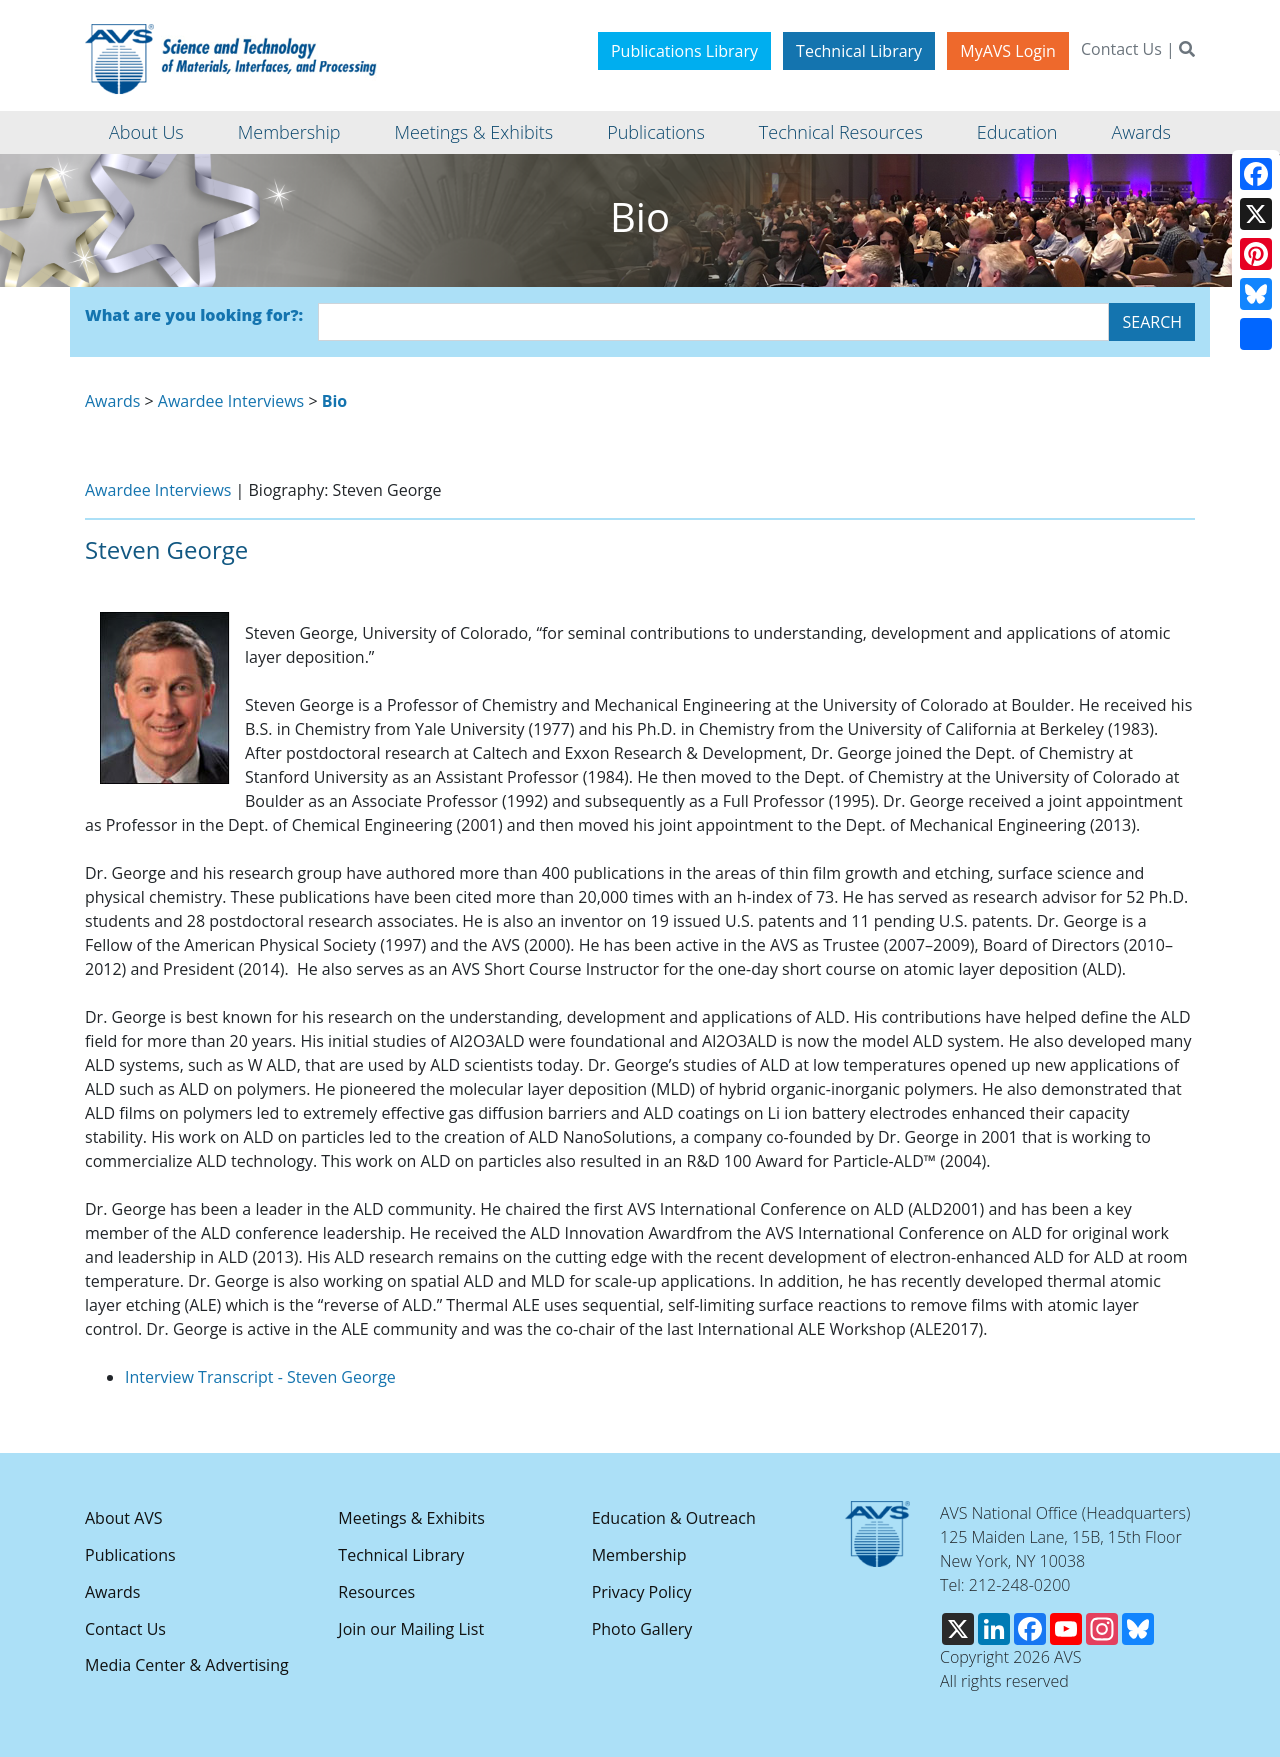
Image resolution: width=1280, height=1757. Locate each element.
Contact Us (1121, 49)
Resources (376, 1592)
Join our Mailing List (411, 1629)
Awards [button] (1140, 132)
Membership (639, 1555)
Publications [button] (656, 132)
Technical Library (859, 51)
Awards (112, 401)
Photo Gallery (642, 1629)
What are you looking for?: (194, 315)
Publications (130, 1555)
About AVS (124, 1518)
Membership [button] (289, 132)
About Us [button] (146, 132)
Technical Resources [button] (841, 132)
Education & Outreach (674, 1518)
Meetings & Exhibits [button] (473, 132)
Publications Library (684, 51)
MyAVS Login (1008, 51)
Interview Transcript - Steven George (260, 1377)
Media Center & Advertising (187, 1665)
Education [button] (1017, 132)
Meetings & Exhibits (411, 1518)
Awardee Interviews (231, 401)
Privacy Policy (642, 1592)
